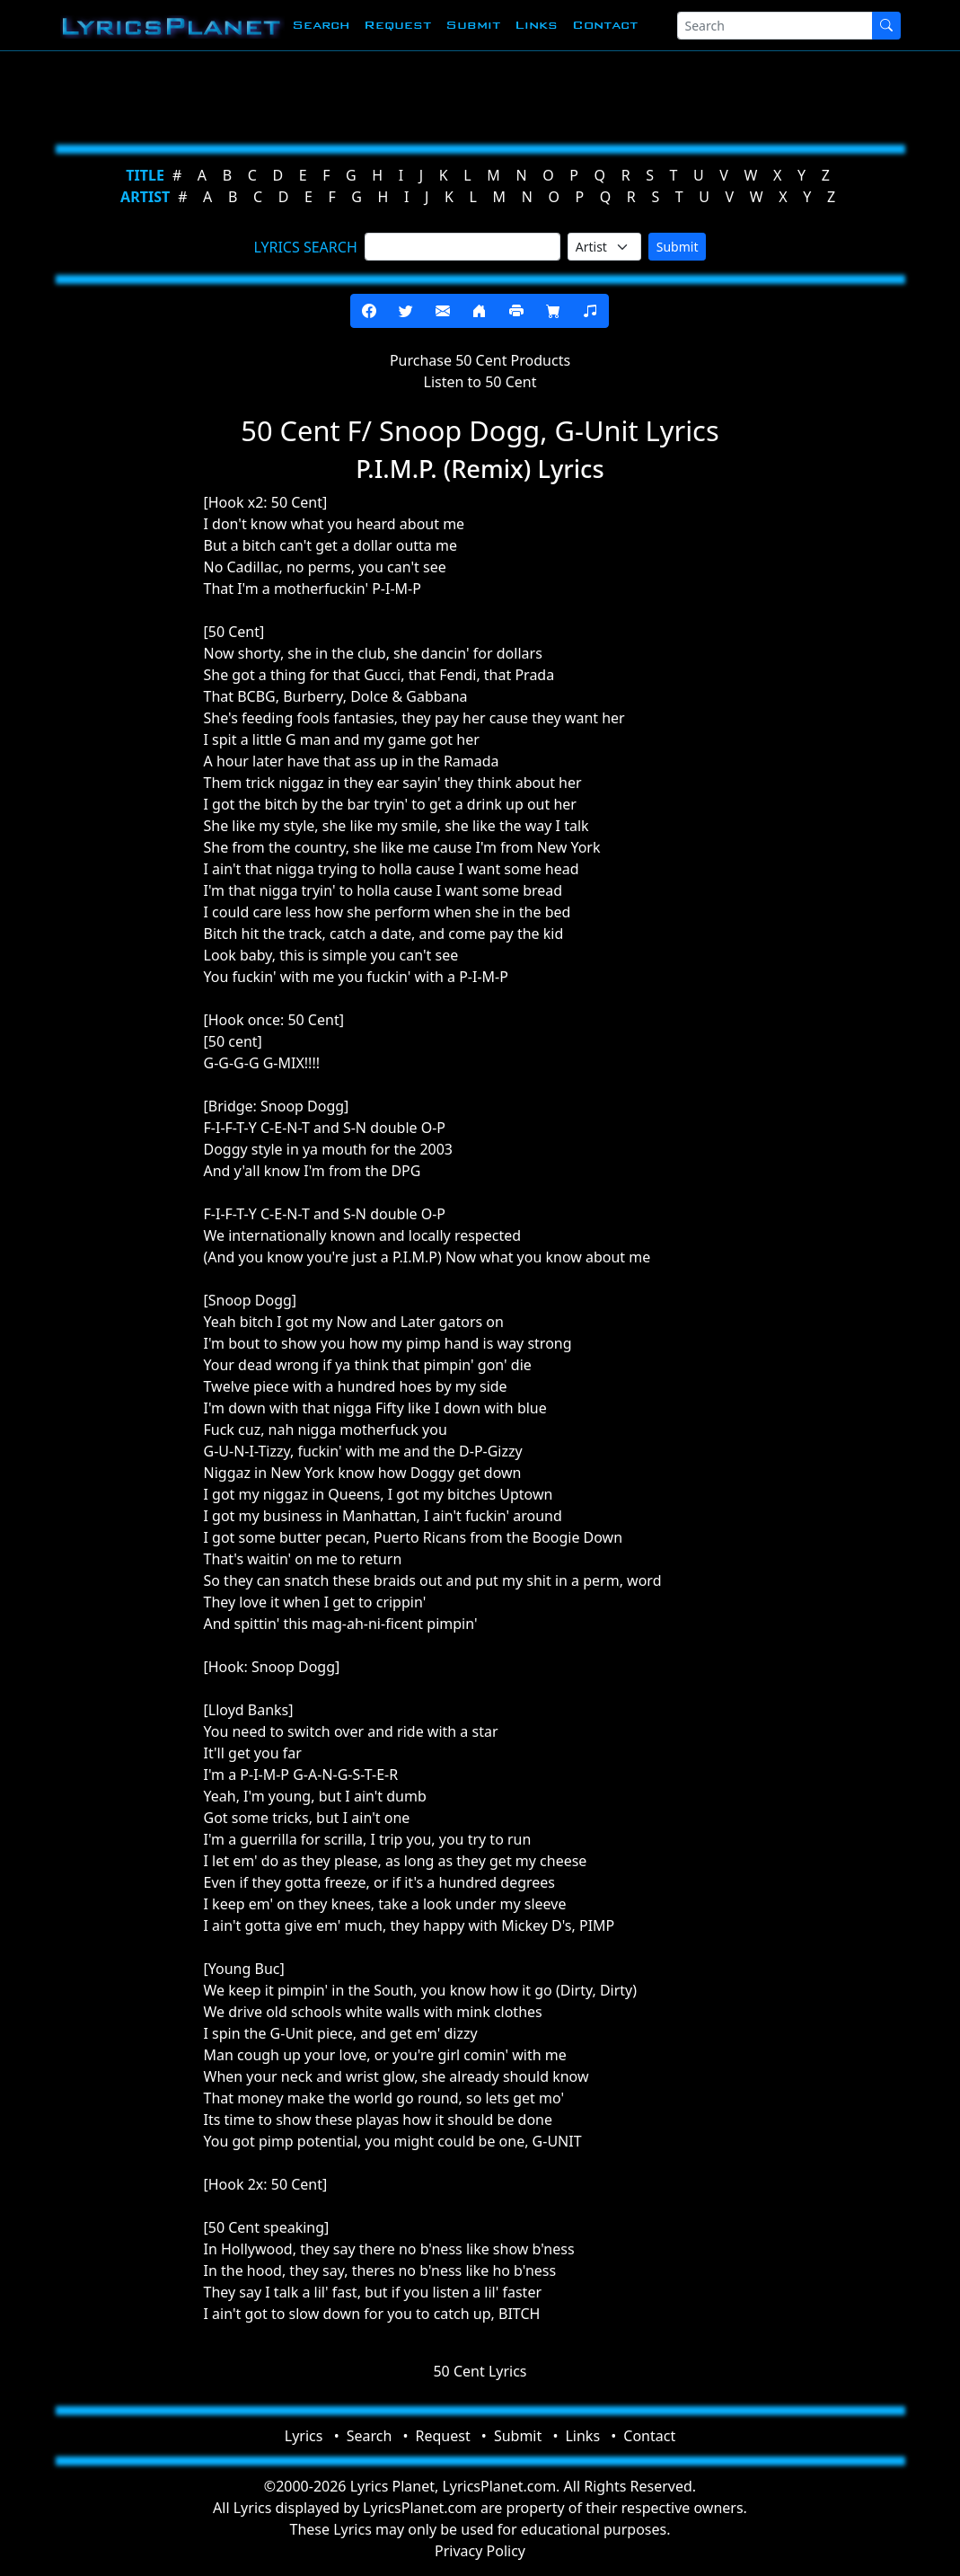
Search (320, 24)
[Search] (775, 26)
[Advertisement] (480, 94)
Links (536, 24)
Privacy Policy (480, 2551)
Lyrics (304, 2436)
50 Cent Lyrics (479, 2371)
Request (397, 24)
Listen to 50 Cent (480, 382)
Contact (605, 24)
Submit (472, 24)
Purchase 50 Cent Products (480, 360)
